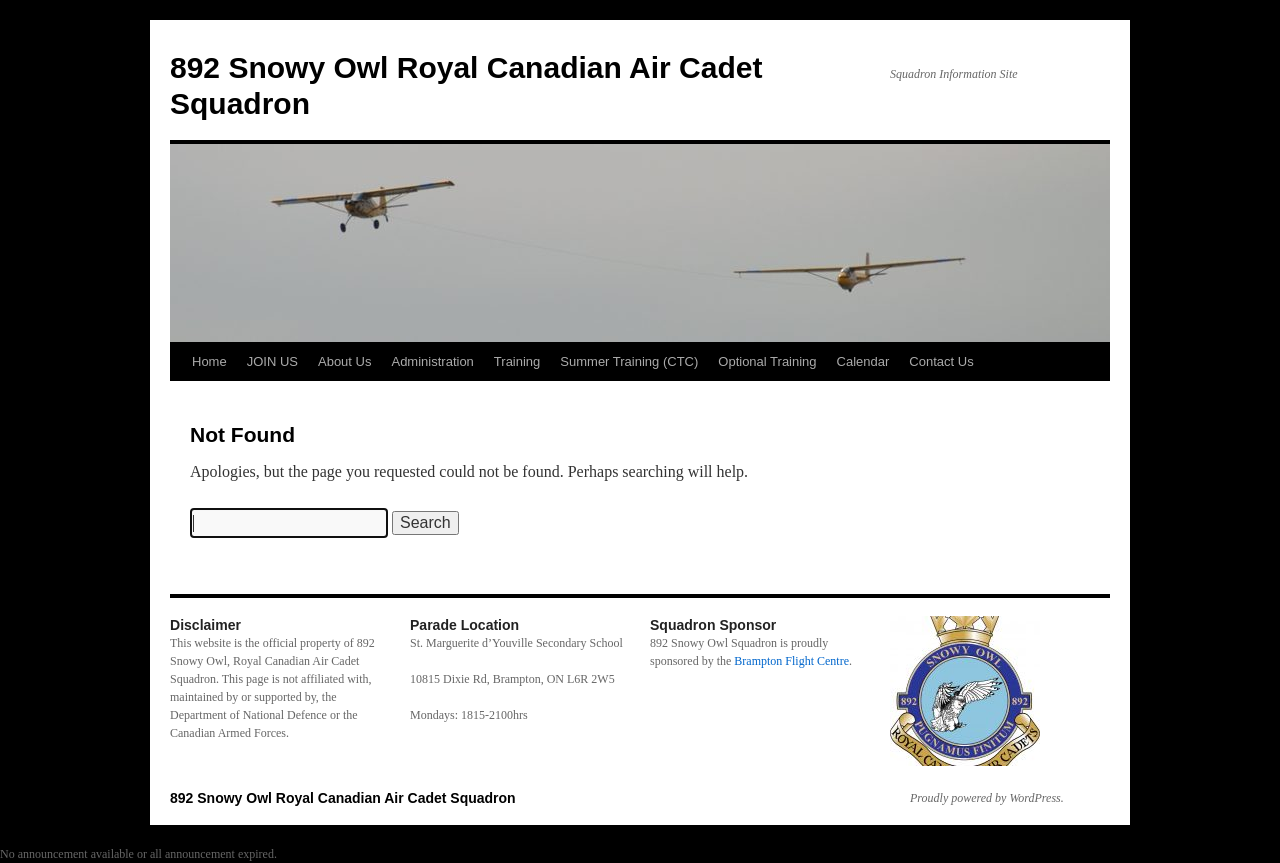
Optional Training (767, 361)
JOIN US (272, 361)
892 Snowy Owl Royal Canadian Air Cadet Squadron (343, 798)
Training (517, 361)
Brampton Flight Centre (791, 661)
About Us (344, 361)
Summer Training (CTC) (629, 361)
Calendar (863, 361)
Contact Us (941, 361)
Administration (432, 361)
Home (209, 361)
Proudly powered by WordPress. (987, 798)
